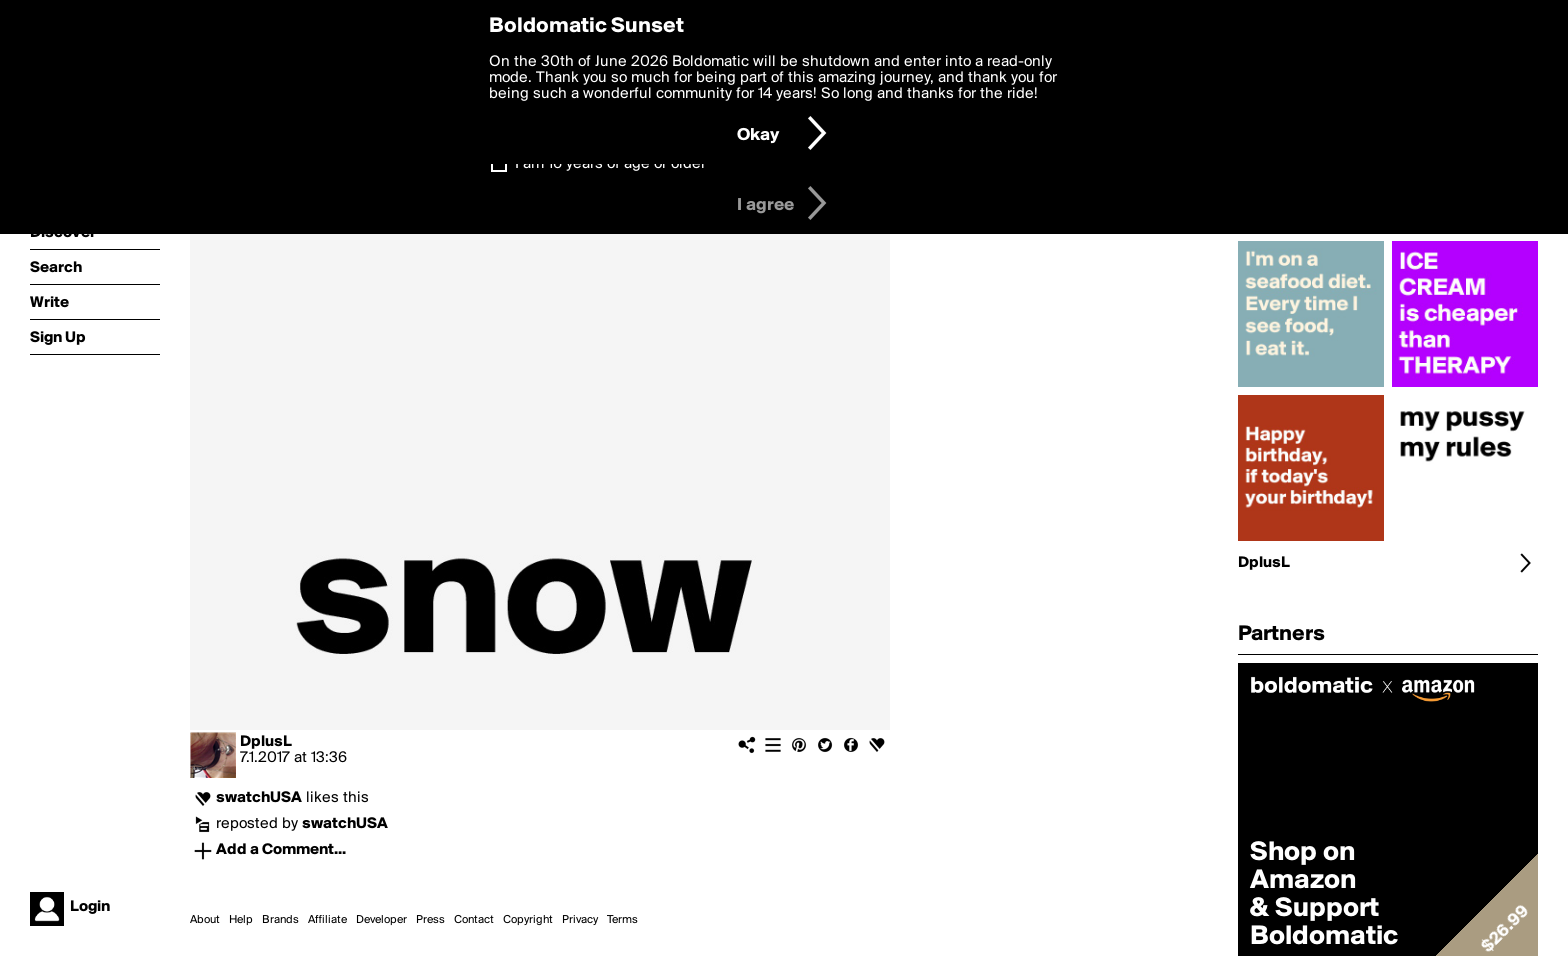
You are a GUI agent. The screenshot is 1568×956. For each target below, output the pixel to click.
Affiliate (327, 920)
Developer (381, 920)
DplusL (266, 742)
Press (430, 920)
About (205, 920)
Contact (474, 920)
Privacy (580, 920)
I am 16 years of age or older (610, 164)
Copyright (528, 920)
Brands (280, 920)
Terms (622, 920)
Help (241, 920)
